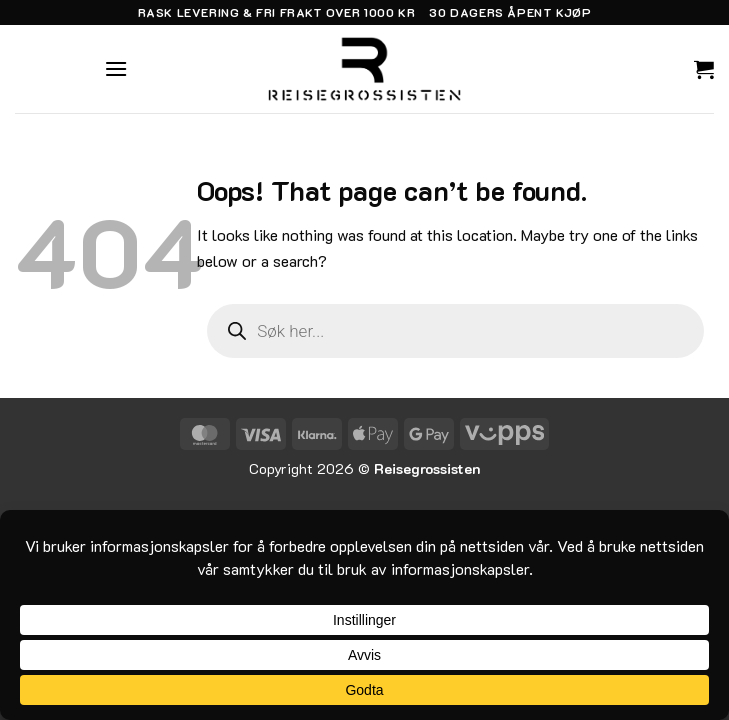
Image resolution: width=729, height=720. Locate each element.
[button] (116, 68)
